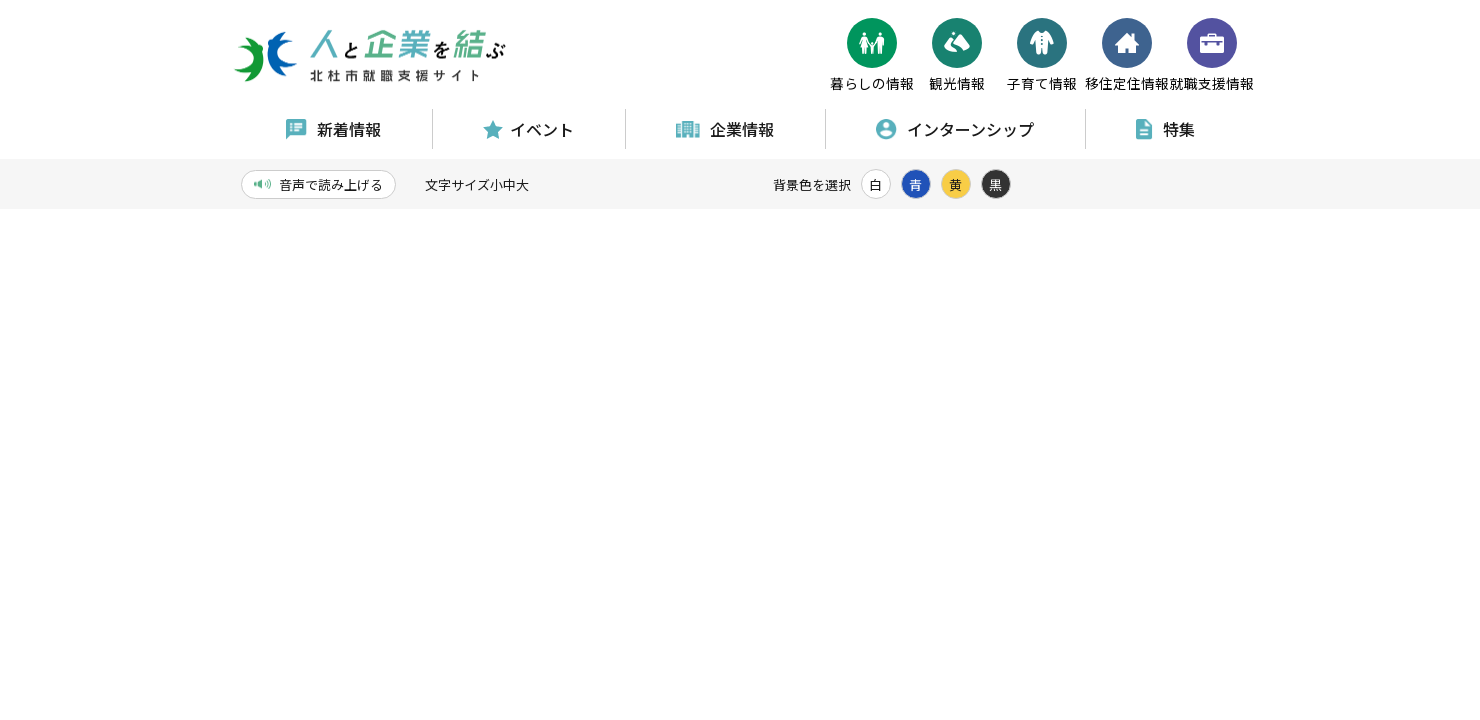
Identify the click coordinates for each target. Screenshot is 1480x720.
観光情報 (957, 55)
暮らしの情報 (872, 55)
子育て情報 (1042, 55)
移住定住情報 (1127, 55)
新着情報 (333, 129)
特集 (1165, 129)
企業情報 (725, 129)
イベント (528, 129)
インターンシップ (955, 129)
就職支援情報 (1212, 55)
